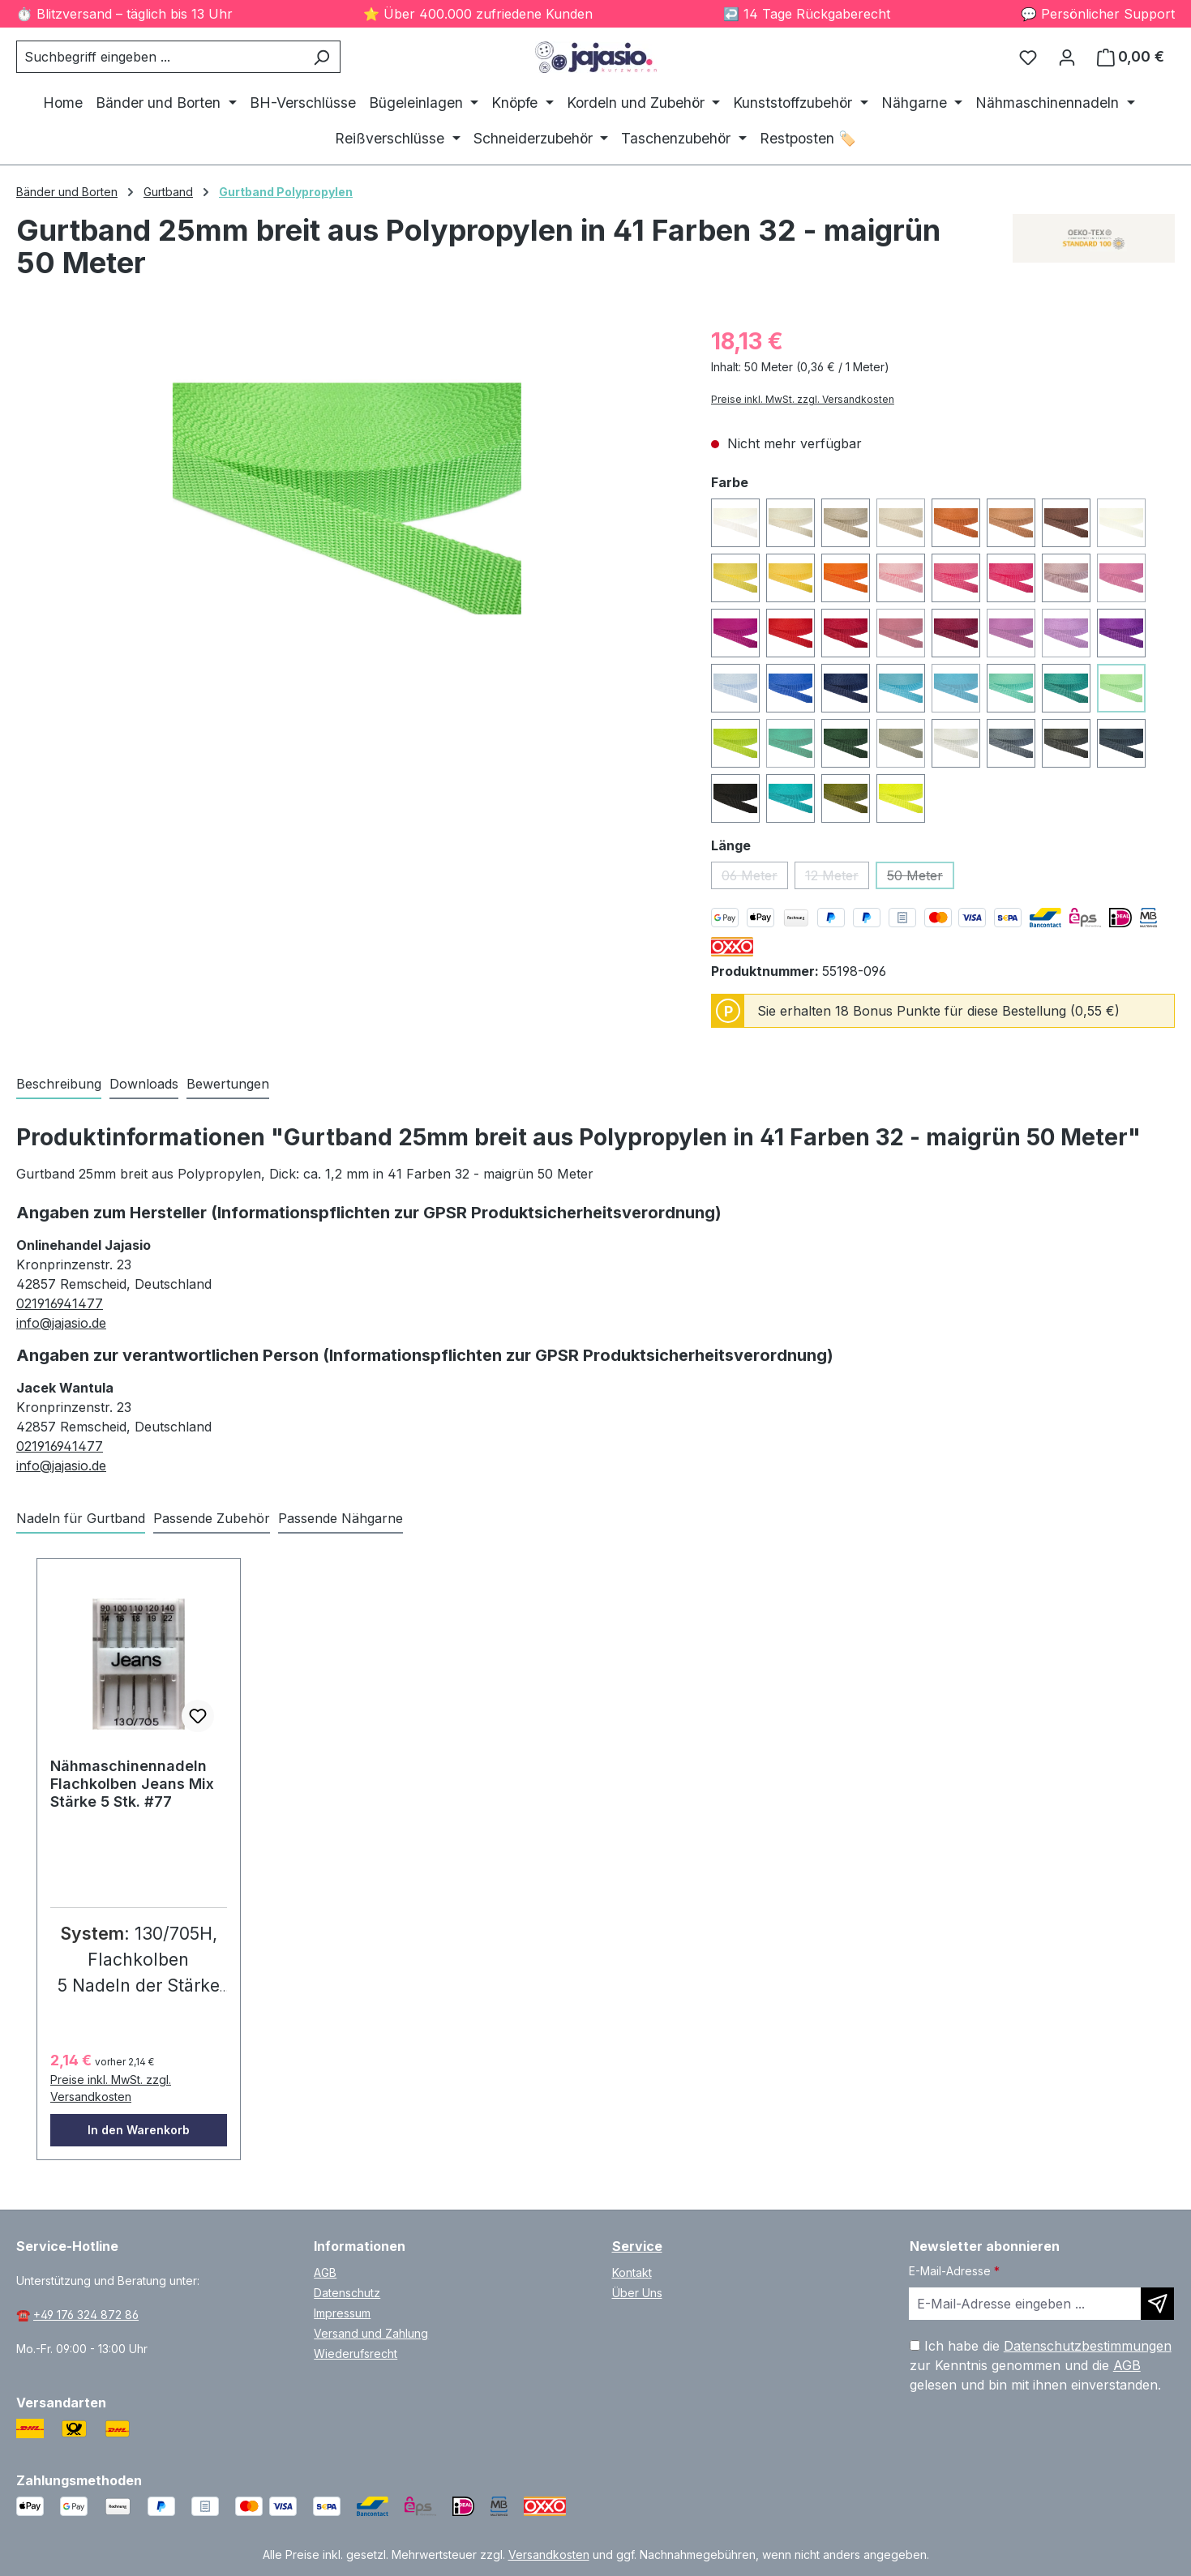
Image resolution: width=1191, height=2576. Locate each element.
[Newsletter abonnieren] (1157, 2303)
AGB (325, 2272)
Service (637, 2246)
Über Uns (637, 2293)
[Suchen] (321, 57)
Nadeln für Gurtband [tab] (80, 1518)
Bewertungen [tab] (227, 1084)
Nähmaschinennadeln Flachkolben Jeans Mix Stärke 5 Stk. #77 (132, 1783)
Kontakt (632, 2272)
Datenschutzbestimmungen (1088, 2346)
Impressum (342, 2313)
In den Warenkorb (139, 2130)
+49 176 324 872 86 (86, 2314)
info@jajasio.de (61, 1323)
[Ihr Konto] (1066, 57)
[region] (347, 498)
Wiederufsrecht (355, 2353)
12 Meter (837, 878)
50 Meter (920, 878)
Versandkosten (548, 2554)
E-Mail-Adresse (954, 2271)
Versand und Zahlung (371, 2333)
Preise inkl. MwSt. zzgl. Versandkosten (802, 399)
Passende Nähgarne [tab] (340, 1518)
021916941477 (59, 1303)
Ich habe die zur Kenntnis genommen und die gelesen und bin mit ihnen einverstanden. (1041, 2365)
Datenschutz (347, 2293)
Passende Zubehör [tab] (211, 1518)
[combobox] (159, 57)
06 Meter (755, 878)
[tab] (58, 1084)
